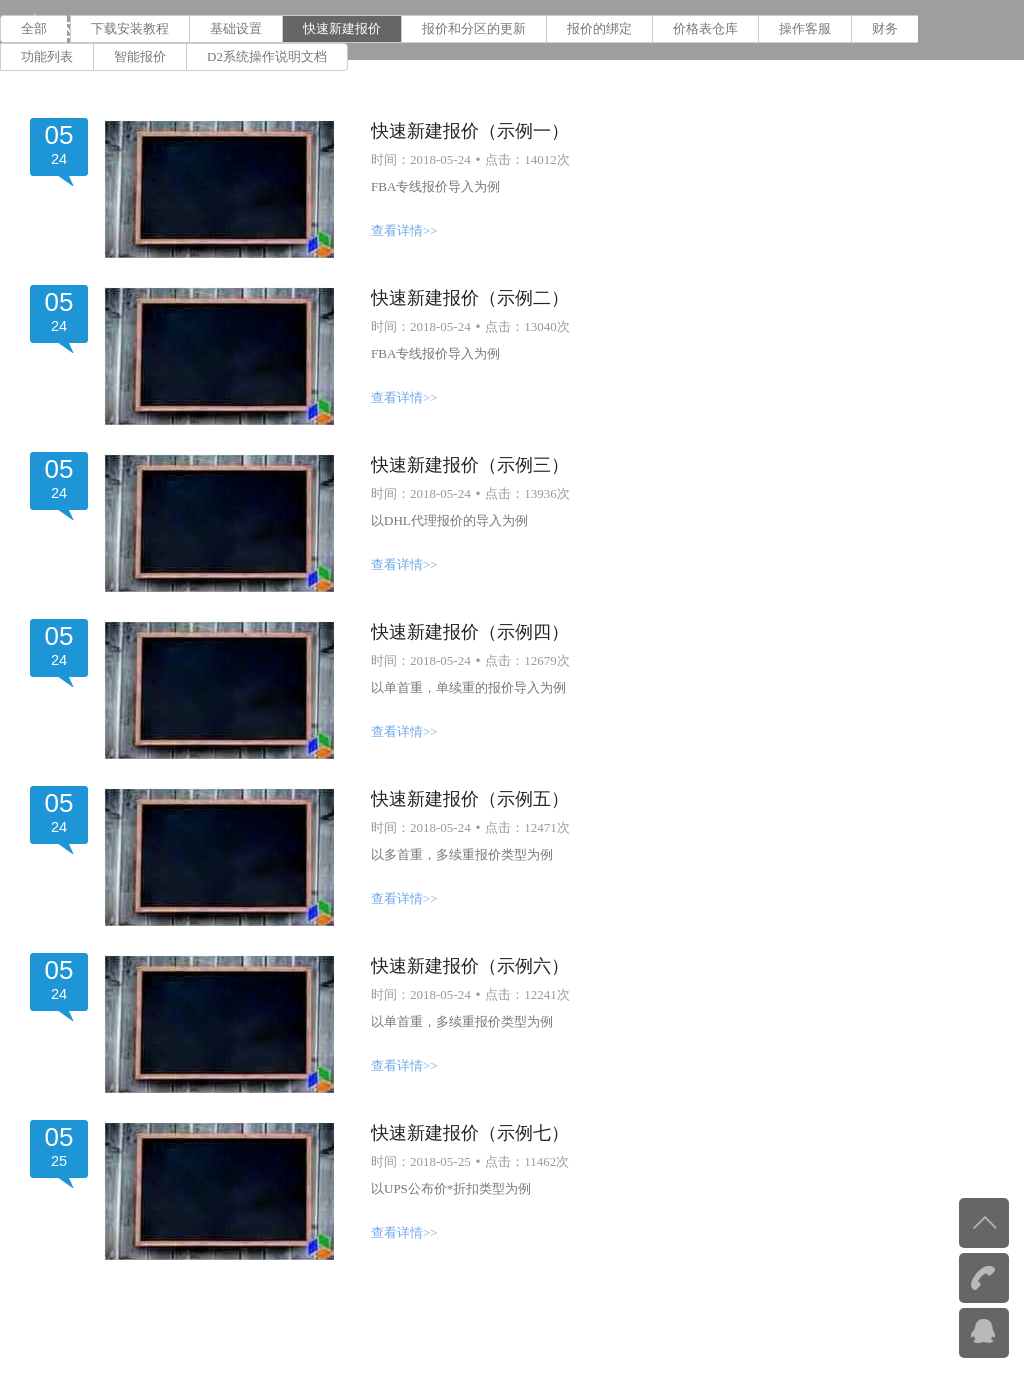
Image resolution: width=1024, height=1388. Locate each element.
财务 (885, 28)
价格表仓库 (705, 28)
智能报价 (140, 56)
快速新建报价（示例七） (470, 1133)
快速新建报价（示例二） (470, 298)
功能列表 (47, 56)
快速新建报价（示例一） (470, 131)
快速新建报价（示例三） (470, 465)
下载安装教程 (130, 28)
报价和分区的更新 (474, 28)
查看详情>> (404, 230)
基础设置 (236, 28)
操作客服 (805, 28)
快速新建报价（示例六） (470, 966)
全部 (34, 28)
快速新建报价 (342, 28)
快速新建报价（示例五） (470, 799)
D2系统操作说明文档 (267, 56)
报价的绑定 (599, 28)
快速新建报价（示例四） (470, 632)
